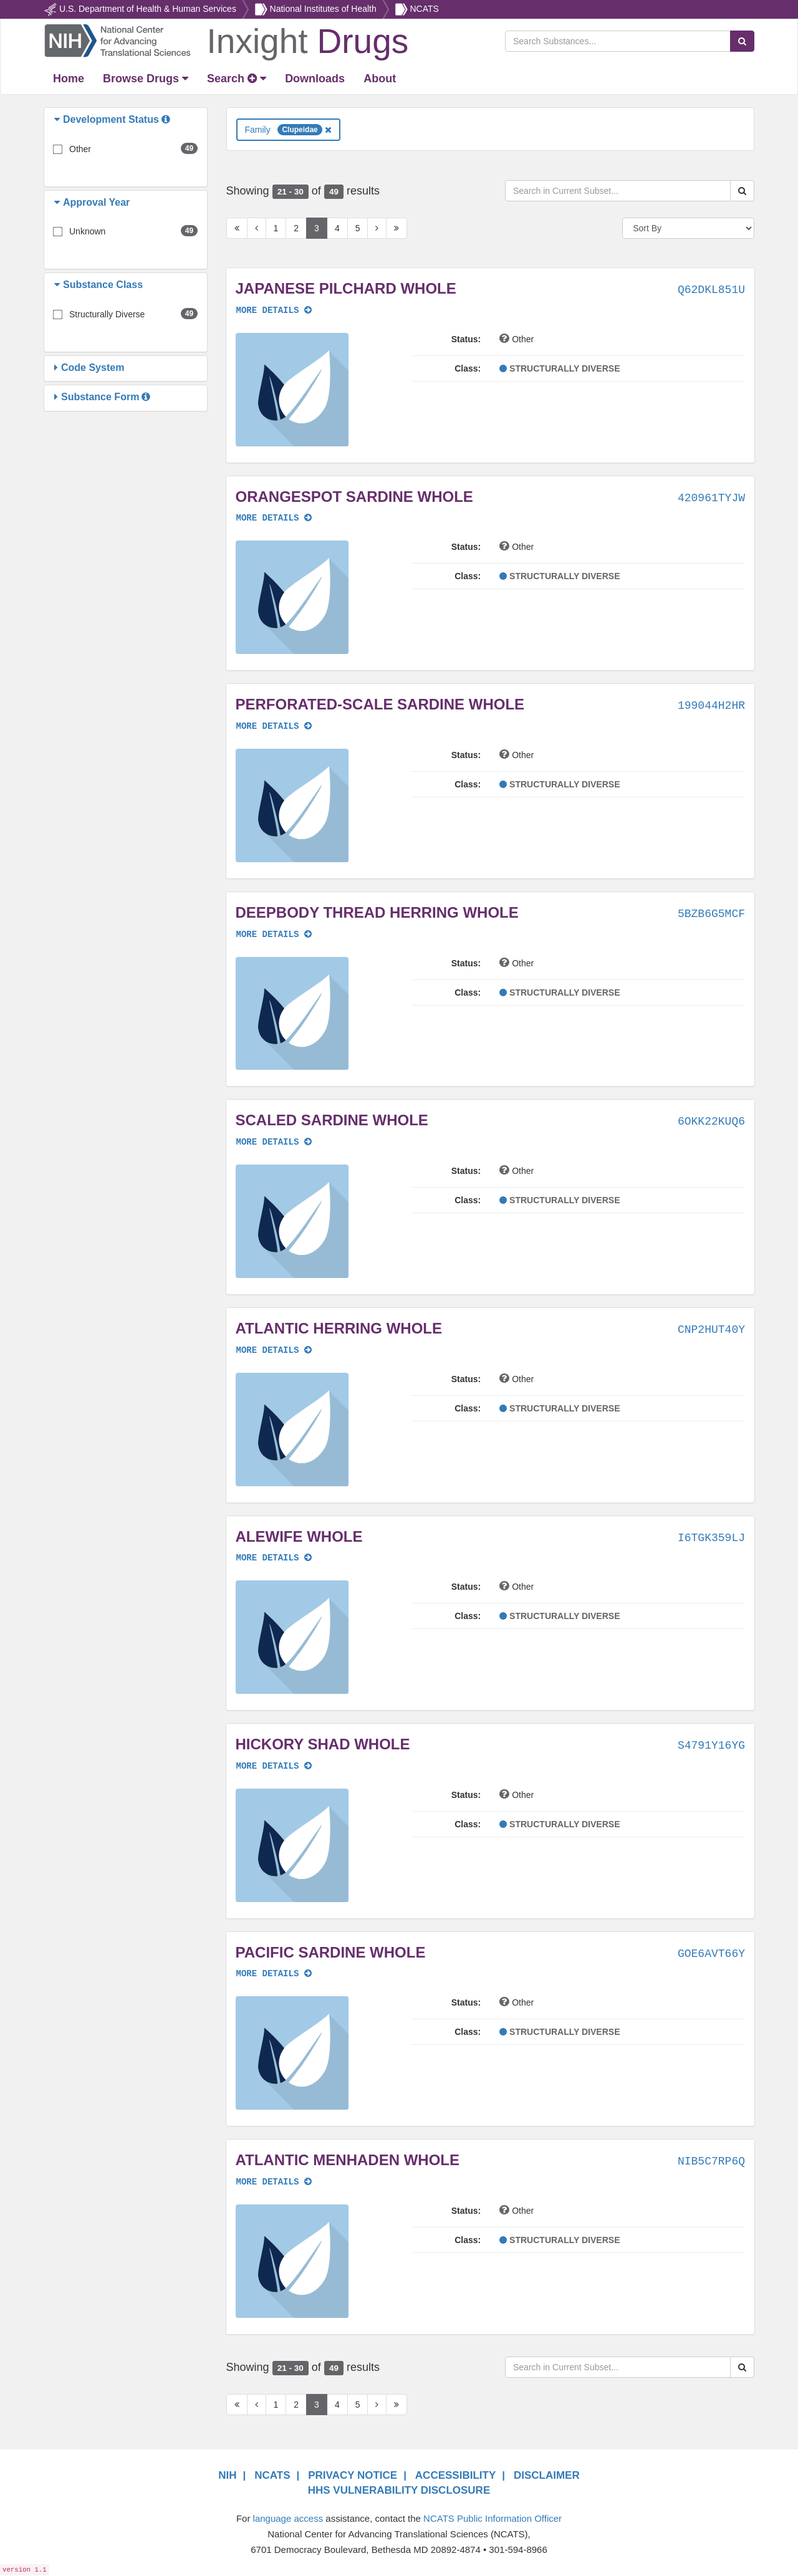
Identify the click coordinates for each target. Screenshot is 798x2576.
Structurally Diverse (107, 314)
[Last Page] (396, 228)
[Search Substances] (618, 41)
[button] (58, 119)
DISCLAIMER (547, 2475)
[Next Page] (377, 228)
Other (80, 149)
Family (288, 129)
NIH (227, 2475)
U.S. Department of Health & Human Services (147, 9)
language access (288, 2518)
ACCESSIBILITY (455, 2475)
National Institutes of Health (323, 9)
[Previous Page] (256, 228)
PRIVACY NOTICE (352, 2475)
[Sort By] (688, 228)
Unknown (87, 231)
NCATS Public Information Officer (492, 2518)
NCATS (424, 9)
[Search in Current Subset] (618, 190)
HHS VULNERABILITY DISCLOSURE (399, 2490)
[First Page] (237, 228)
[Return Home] (226, 40)
